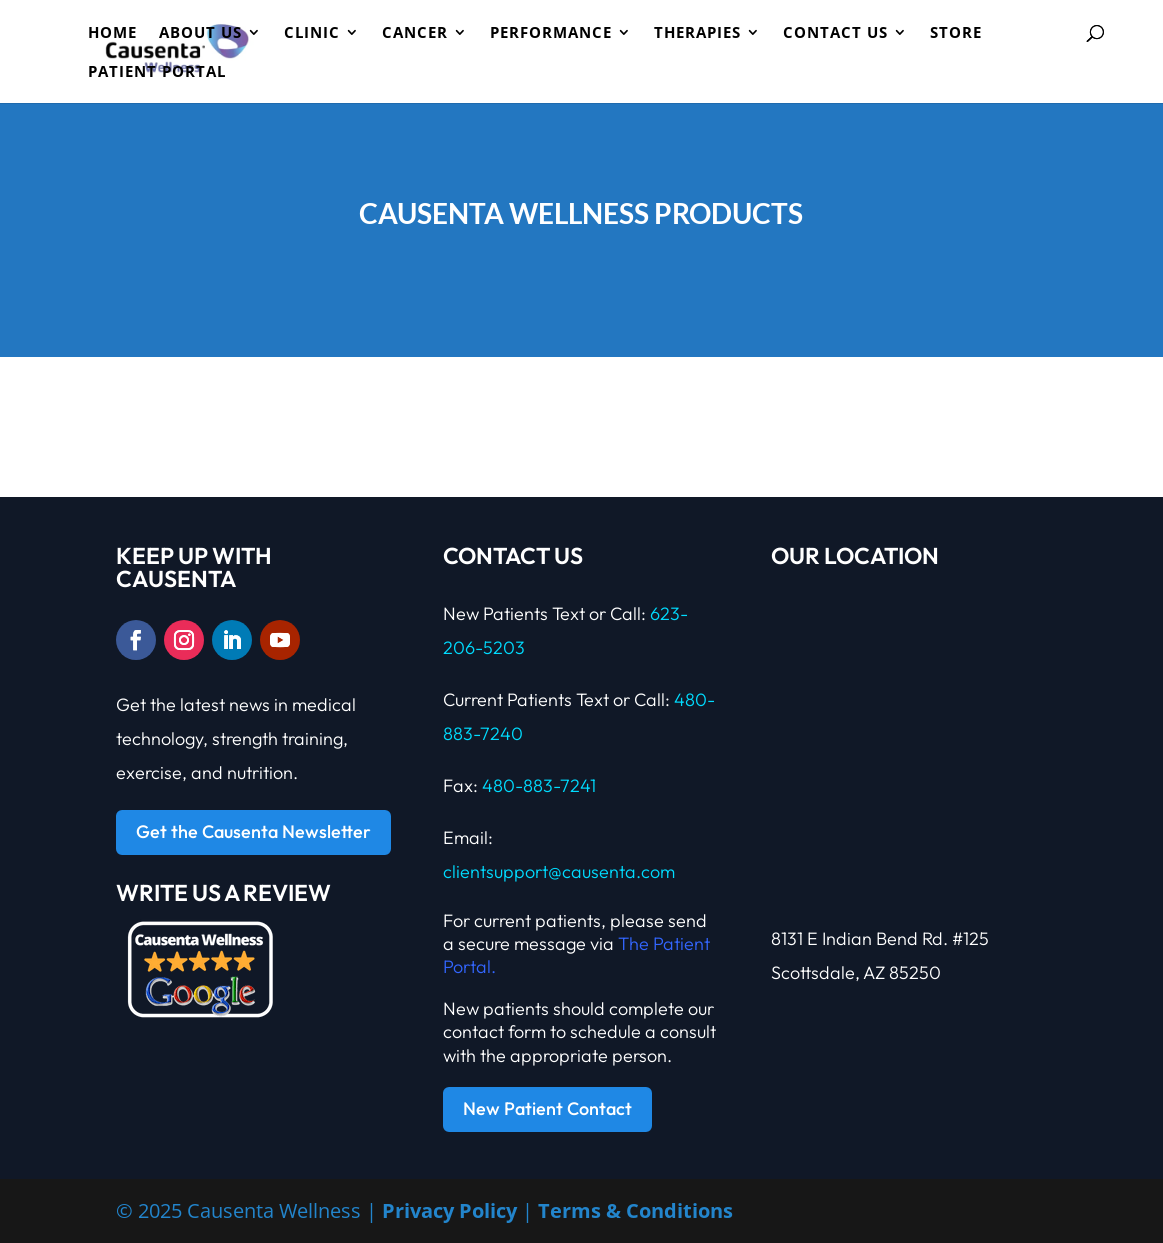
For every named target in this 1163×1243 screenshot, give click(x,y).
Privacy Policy (449, 1210)
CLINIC (312, 33)
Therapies (697, 33)
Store (956, 33)
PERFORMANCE (551, 33)
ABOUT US (200, 33)
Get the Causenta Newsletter (253, 831)
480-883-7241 (539, 785)
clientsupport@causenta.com (559, 871)
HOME (112, 33)
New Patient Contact (547, 1108)
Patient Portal (157, 72)
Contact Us (835, 33)
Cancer (415, 33)
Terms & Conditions (635, 1210)
